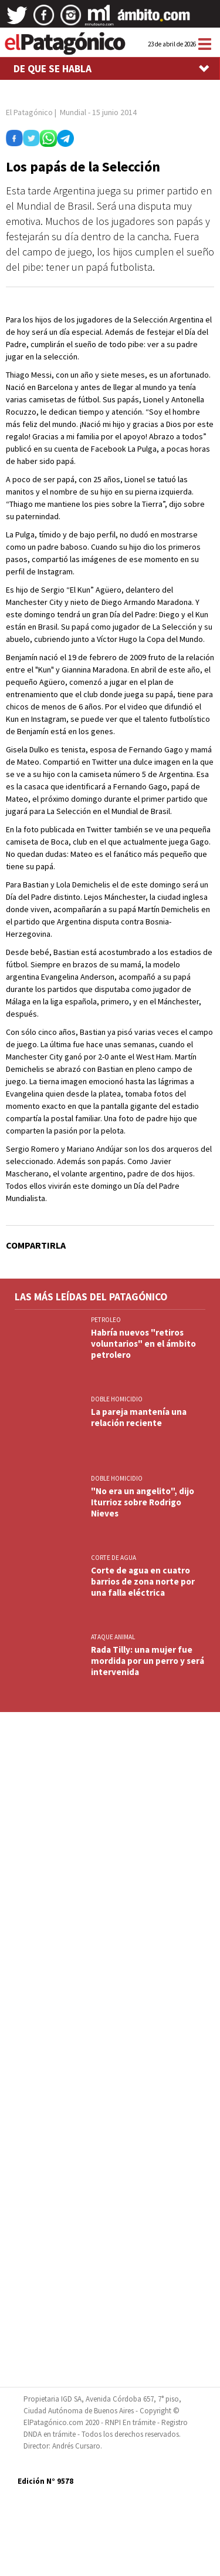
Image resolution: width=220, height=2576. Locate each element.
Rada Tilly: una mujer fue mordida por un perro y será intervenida (147, 1660)
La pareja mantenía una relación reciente (139, 1417)
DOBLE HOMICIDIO (117, 1399)
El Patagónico (29, 112)
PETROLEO (106, 1320)
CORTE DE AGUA (113, 1557)
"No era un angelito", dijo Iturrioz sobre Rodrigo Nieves (142, 1502)
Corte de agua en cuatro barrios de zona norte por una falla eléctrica (143, 1581)
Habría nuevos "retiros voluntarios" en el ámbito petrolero (143, 1343)
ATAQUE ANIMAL (113, 1637)
